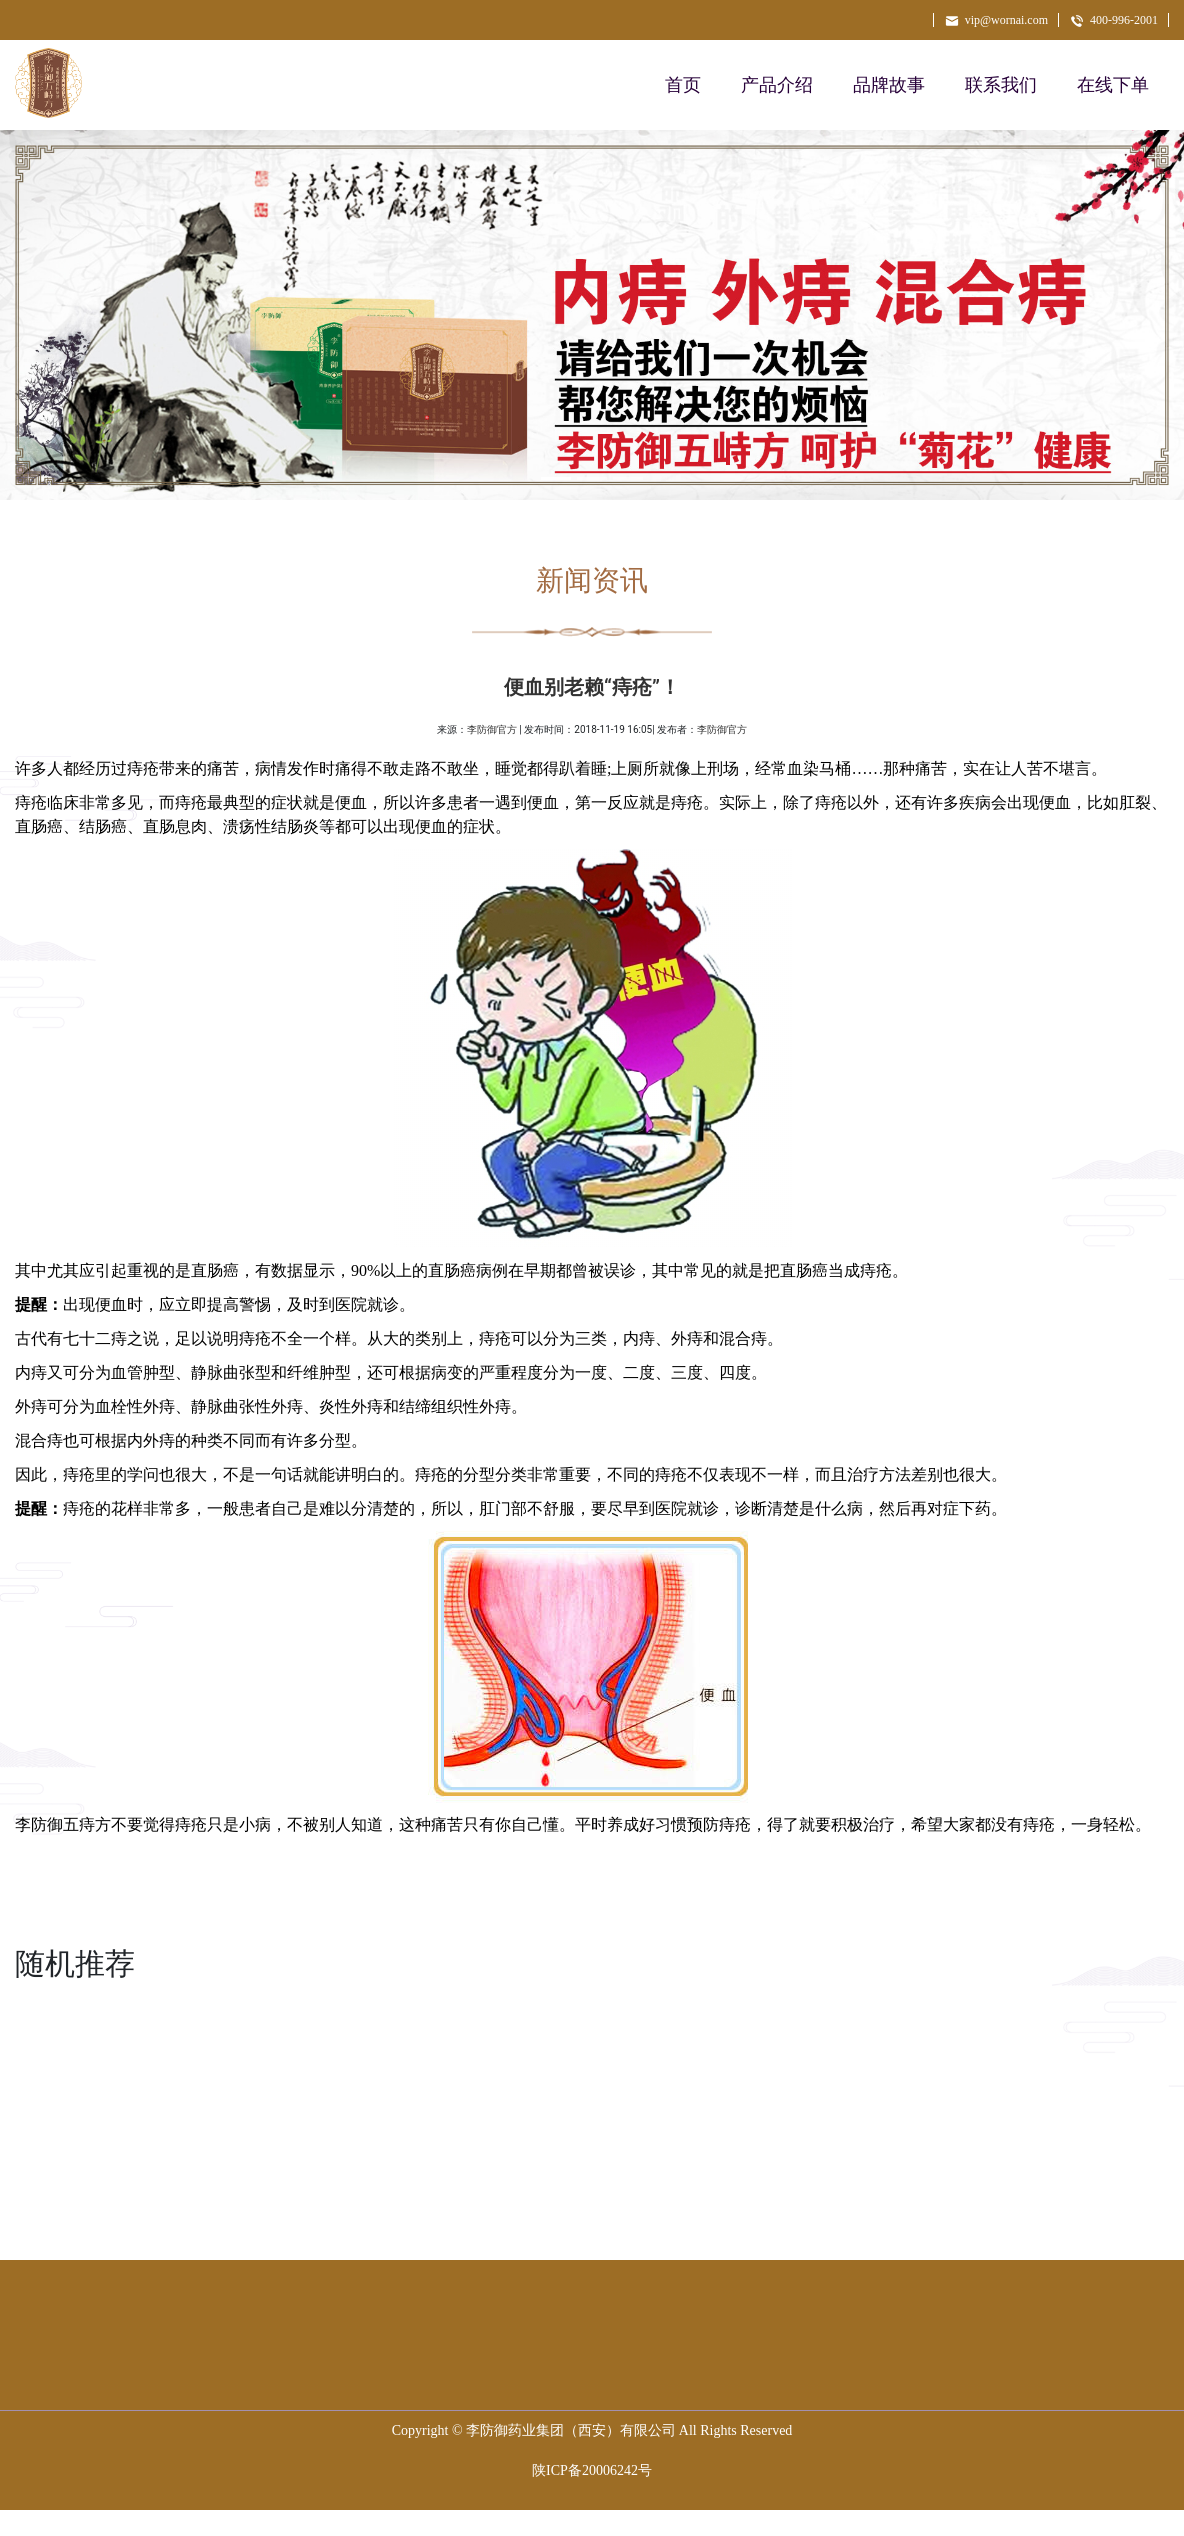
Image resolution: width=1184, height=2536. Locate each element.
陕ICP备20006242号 (592, 2470)
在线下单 (1113, 85)
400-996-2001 (1113, 20)
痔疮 (735, 1824)
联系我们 (1001, 85)
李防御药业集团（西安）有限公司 (571, 2430)
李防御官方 (492, 729)
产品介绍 (777, 85)
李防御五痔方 (63, 1824)
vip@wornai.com (996, 20)
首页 (683, 85)
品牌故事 (889, 85)
